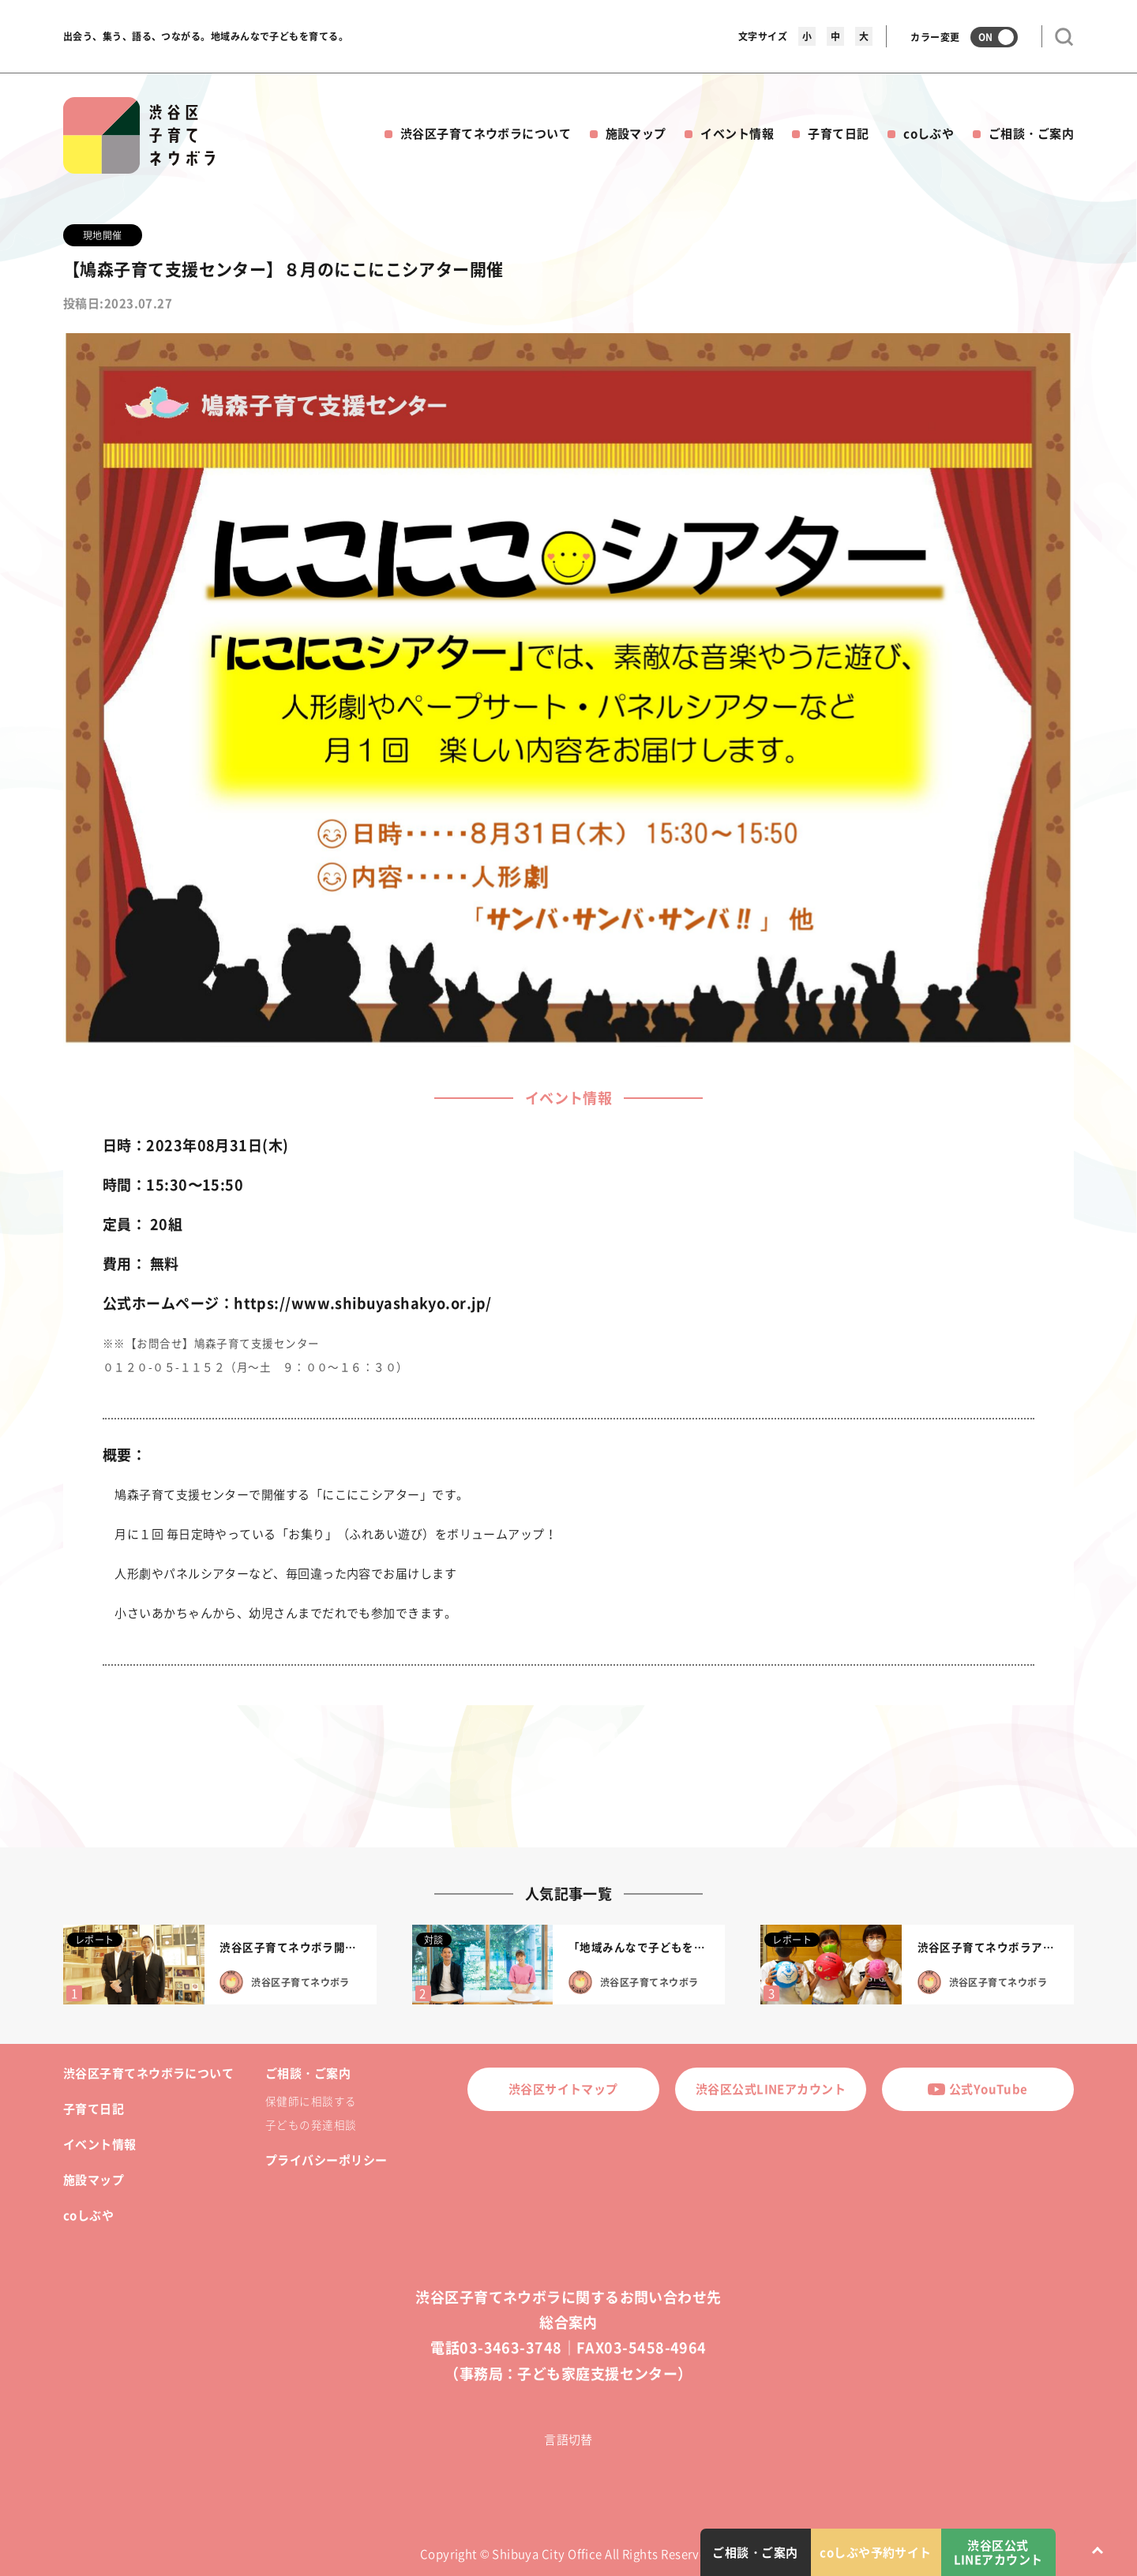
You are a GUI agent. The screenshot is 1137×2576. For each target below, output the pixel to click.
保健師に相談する (311, 2101)
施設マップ (636, 133)
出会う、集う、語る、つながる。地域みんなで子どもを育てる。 (205, 36)
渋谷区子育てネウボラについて (485, 133)
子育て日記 (838, 133)
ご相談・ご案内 (1031, 133)
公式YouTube (977, 2089)
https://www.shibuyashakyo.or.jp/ (362, 1303)
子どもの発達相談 (311, 2124)
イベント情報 (737, 133)
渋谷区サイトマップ (563, 2089)
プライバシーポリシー (326, 2160)
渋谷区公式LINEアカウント (771, 2089)
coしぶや (928, 133)
